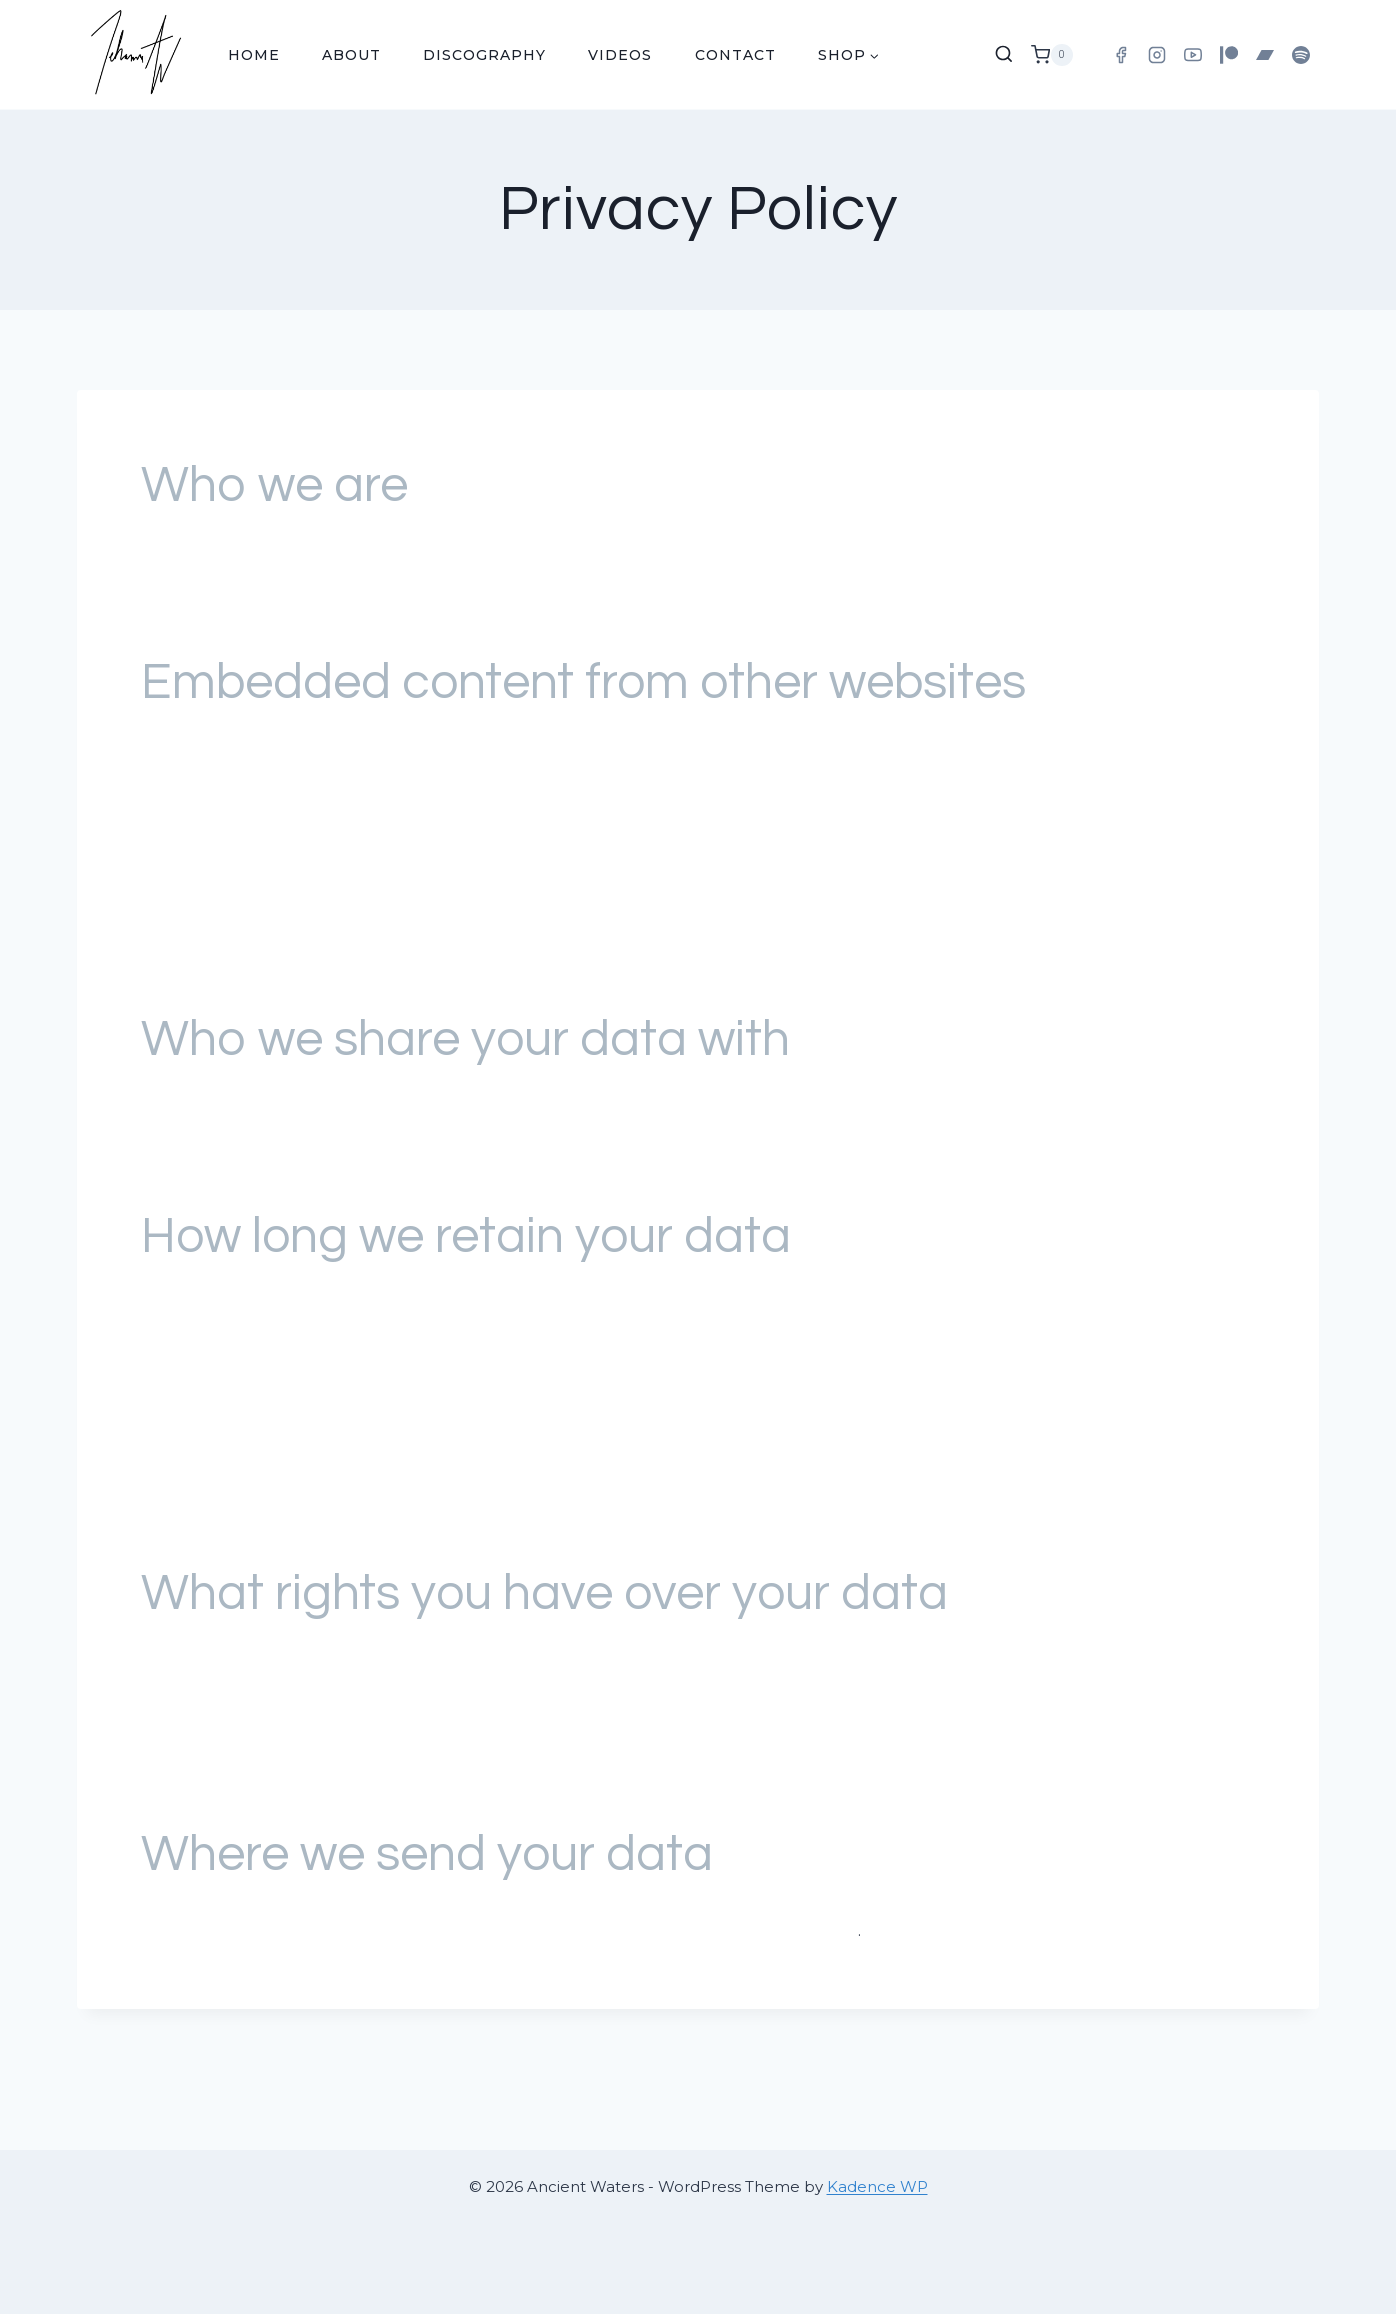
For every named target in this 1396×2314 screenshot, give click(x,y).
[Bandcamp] (1265, 55)
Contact (735, 55)
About (351, 55)
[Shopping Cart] (1052, 55)
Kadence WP (877, 2186)
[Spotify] (1301, 55)
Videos (620, 55)
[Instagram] (1157, 55)
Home (254, 55)
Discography (484, 55)
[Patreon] (1229, 55)
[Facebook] (1121, 55)
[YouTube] (1193, 55)
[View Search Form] (1004, 55)
